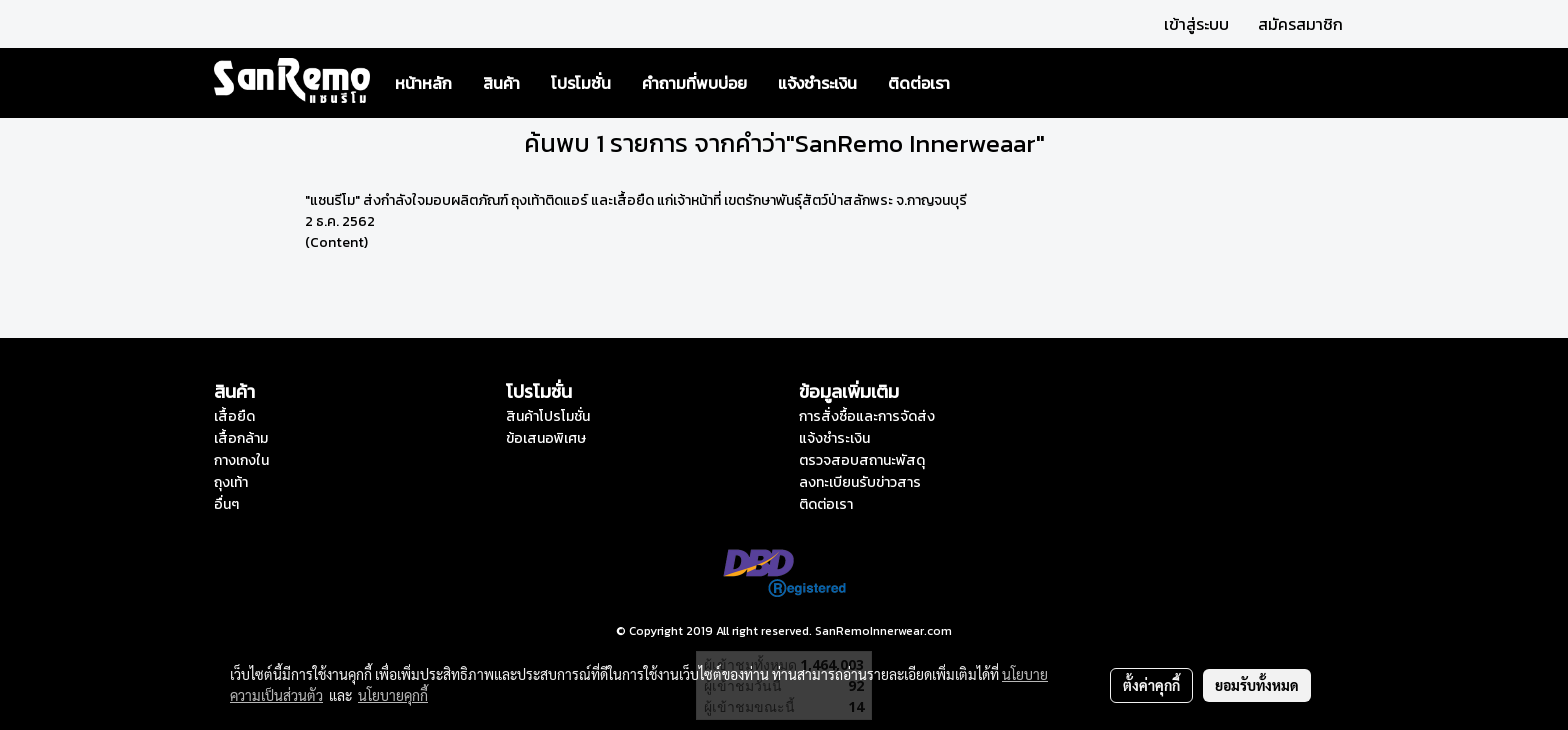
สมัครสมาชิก (1300, 24)
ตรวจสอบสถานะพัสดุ (862, 460)
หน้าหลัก (423, 83)
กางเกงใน (241, 460)
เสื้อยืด (234, 416)
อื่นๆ (226, 504)
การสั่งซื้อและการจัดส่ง (867, 416)
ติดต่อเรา (919, 83)
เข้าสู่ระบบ (1196, 24)
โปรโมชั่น (581, 83)
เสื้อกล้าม (241, 438)
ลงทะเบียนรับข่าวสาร (860, 482)
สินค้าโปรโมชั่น (548, 416)
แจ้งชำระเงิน (817, 83)
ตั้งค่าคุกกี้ (1151, 685)
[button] (983, 83)
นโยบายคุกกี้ (393, 695)
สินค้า (501, 83)
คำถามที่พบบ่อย (694, 83)
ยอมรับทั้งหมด (1257, 685)
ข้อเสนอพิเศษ (546, 438)
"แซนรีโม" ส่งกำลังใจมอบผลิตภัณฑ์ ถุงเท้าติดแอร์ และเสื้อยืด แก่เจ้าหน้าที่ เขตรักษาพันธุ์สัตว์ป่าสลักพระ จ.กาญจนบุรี (636, 200)
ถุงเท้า (231, 482)
